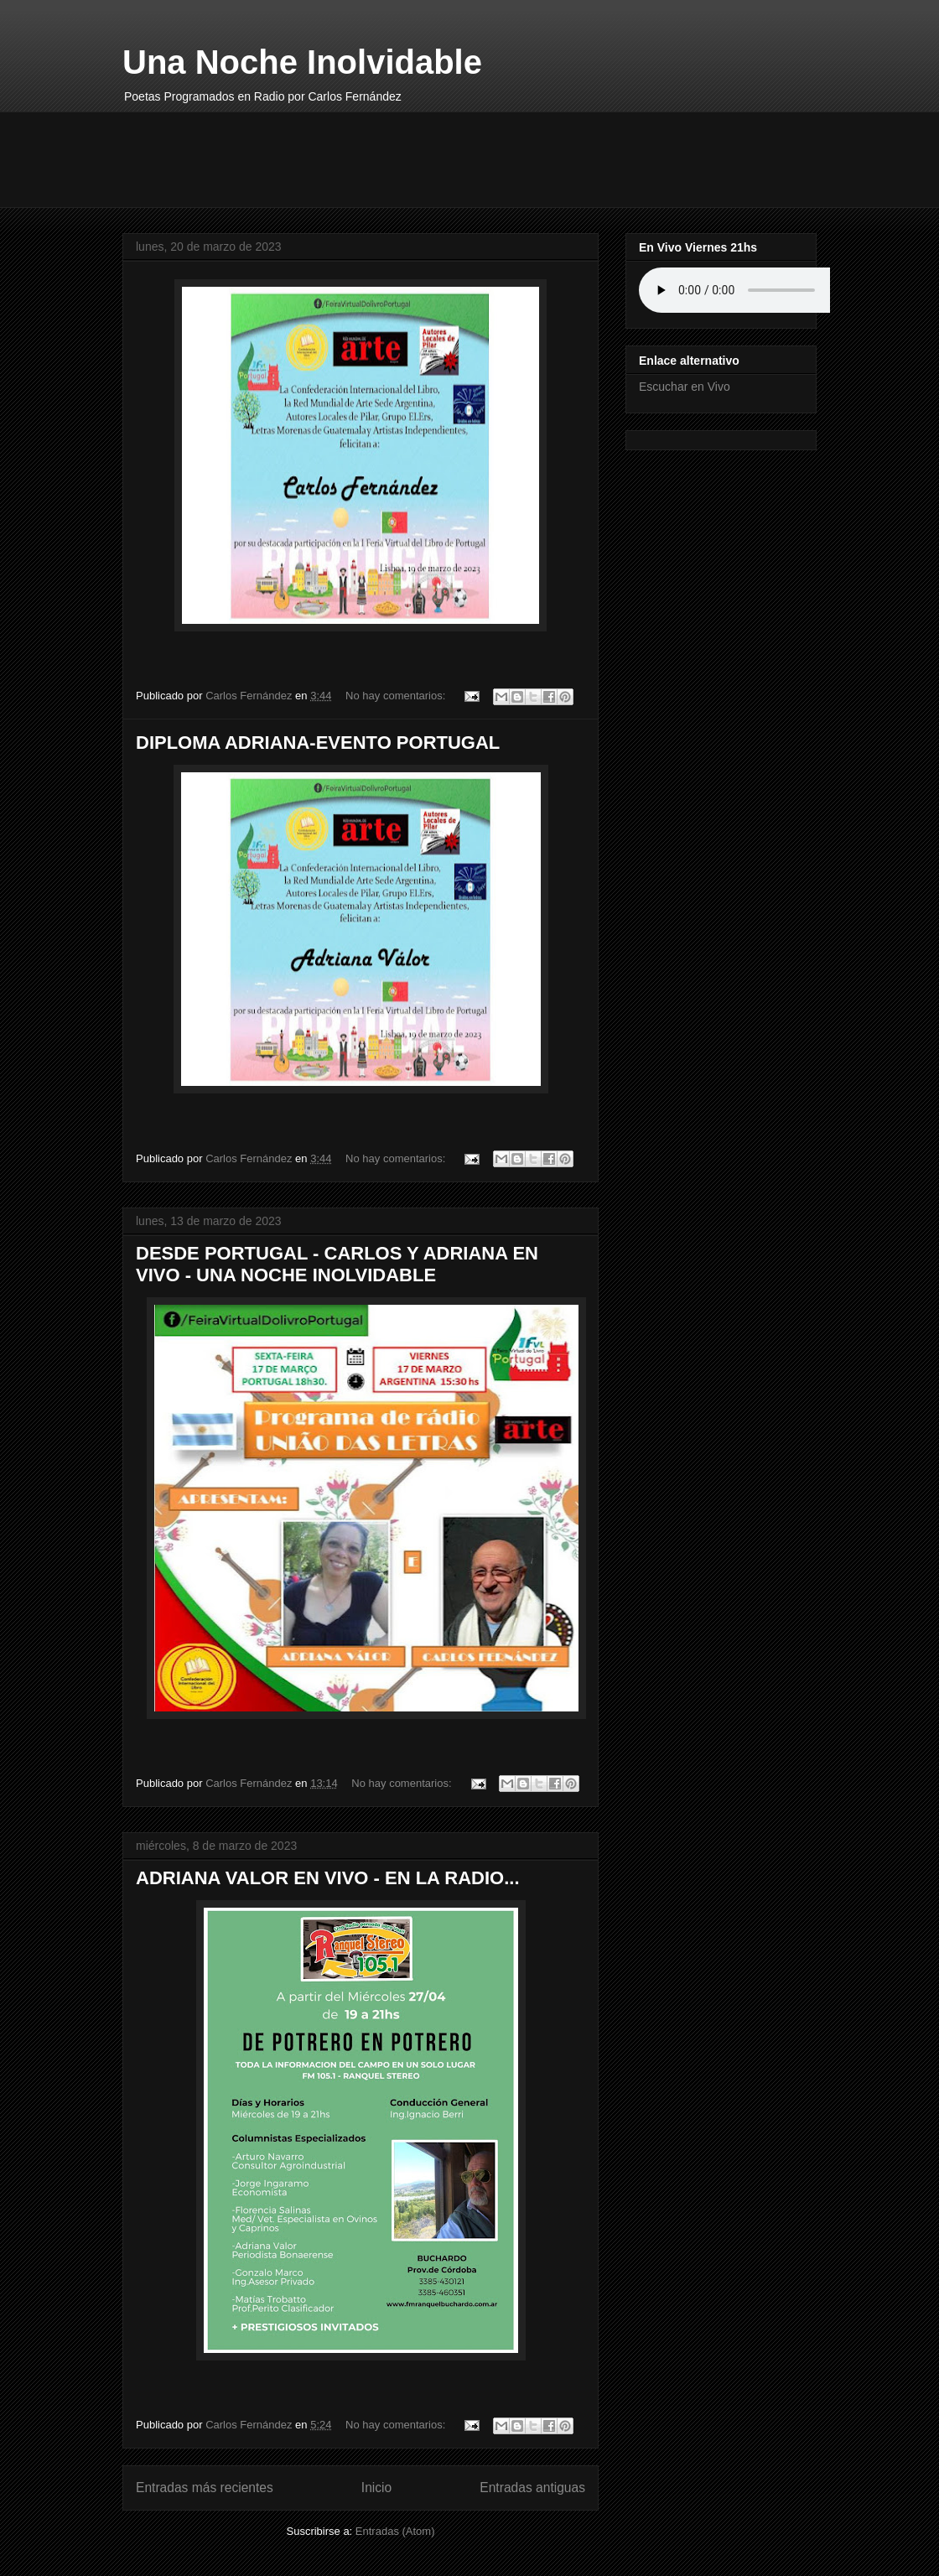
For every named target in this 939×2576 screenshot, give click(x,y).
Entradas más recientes (204, 2487)
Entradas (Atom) (395, 2531)
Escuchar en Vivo (684, 386)
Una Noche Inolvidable (302, 62)
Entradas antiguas (532, 2487)
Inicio (376, 2487)
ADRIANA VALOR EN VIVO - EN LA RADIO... (328, 1877)
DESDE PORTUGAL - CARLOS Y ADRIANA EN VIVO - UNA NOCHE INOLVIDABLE (337, 1264)
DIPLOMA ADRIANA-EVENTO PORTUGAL (318, 742)
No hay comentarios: (397, 695)
